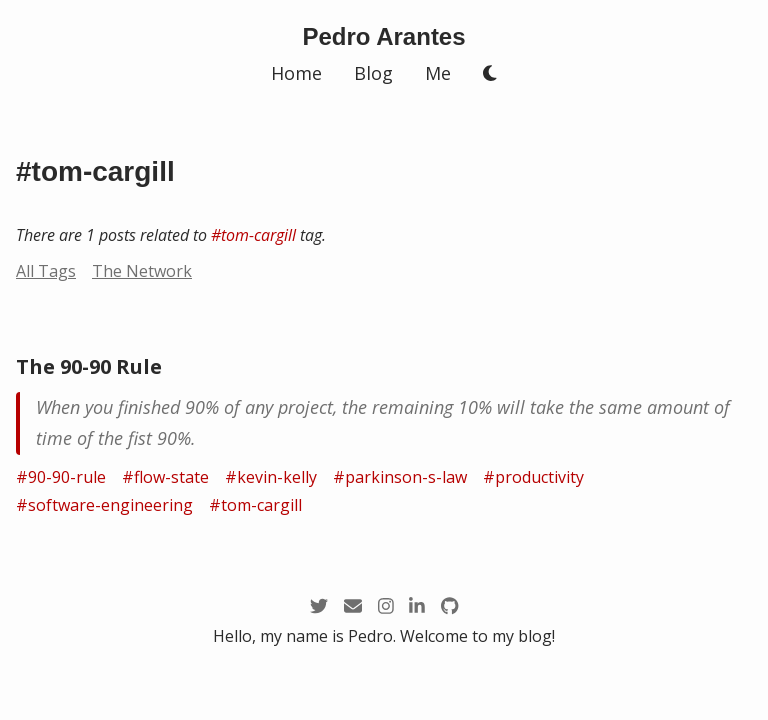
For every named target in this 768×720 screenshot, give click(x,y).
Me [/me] (438, 73)
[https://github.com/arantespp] (449, 607)
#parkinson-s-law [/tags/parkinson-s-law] (400, 477)
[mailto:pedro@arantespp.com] (353, 607)
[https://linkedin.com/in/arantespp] (417, 607)
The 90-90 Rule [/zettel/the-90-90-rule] (89, 366)
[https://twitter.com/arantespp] (319, 607)
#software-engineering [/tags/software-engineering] (104, 505)
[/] (383, 37)
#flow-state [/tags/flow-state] (165, 477)
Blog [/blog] (373, 73)
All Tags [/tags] (46, 271)
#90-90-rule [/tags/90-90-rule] (61, 477)
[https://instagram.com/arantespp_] (386, 607)
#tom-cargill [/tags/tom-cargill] (253, 235)
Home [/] (296, 73)
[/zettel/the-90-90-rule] (384, 423)
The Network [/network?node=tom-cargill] (142, 271)
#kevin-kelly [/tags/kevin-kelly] (271, 477)
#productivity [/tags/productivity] (533, 477)
